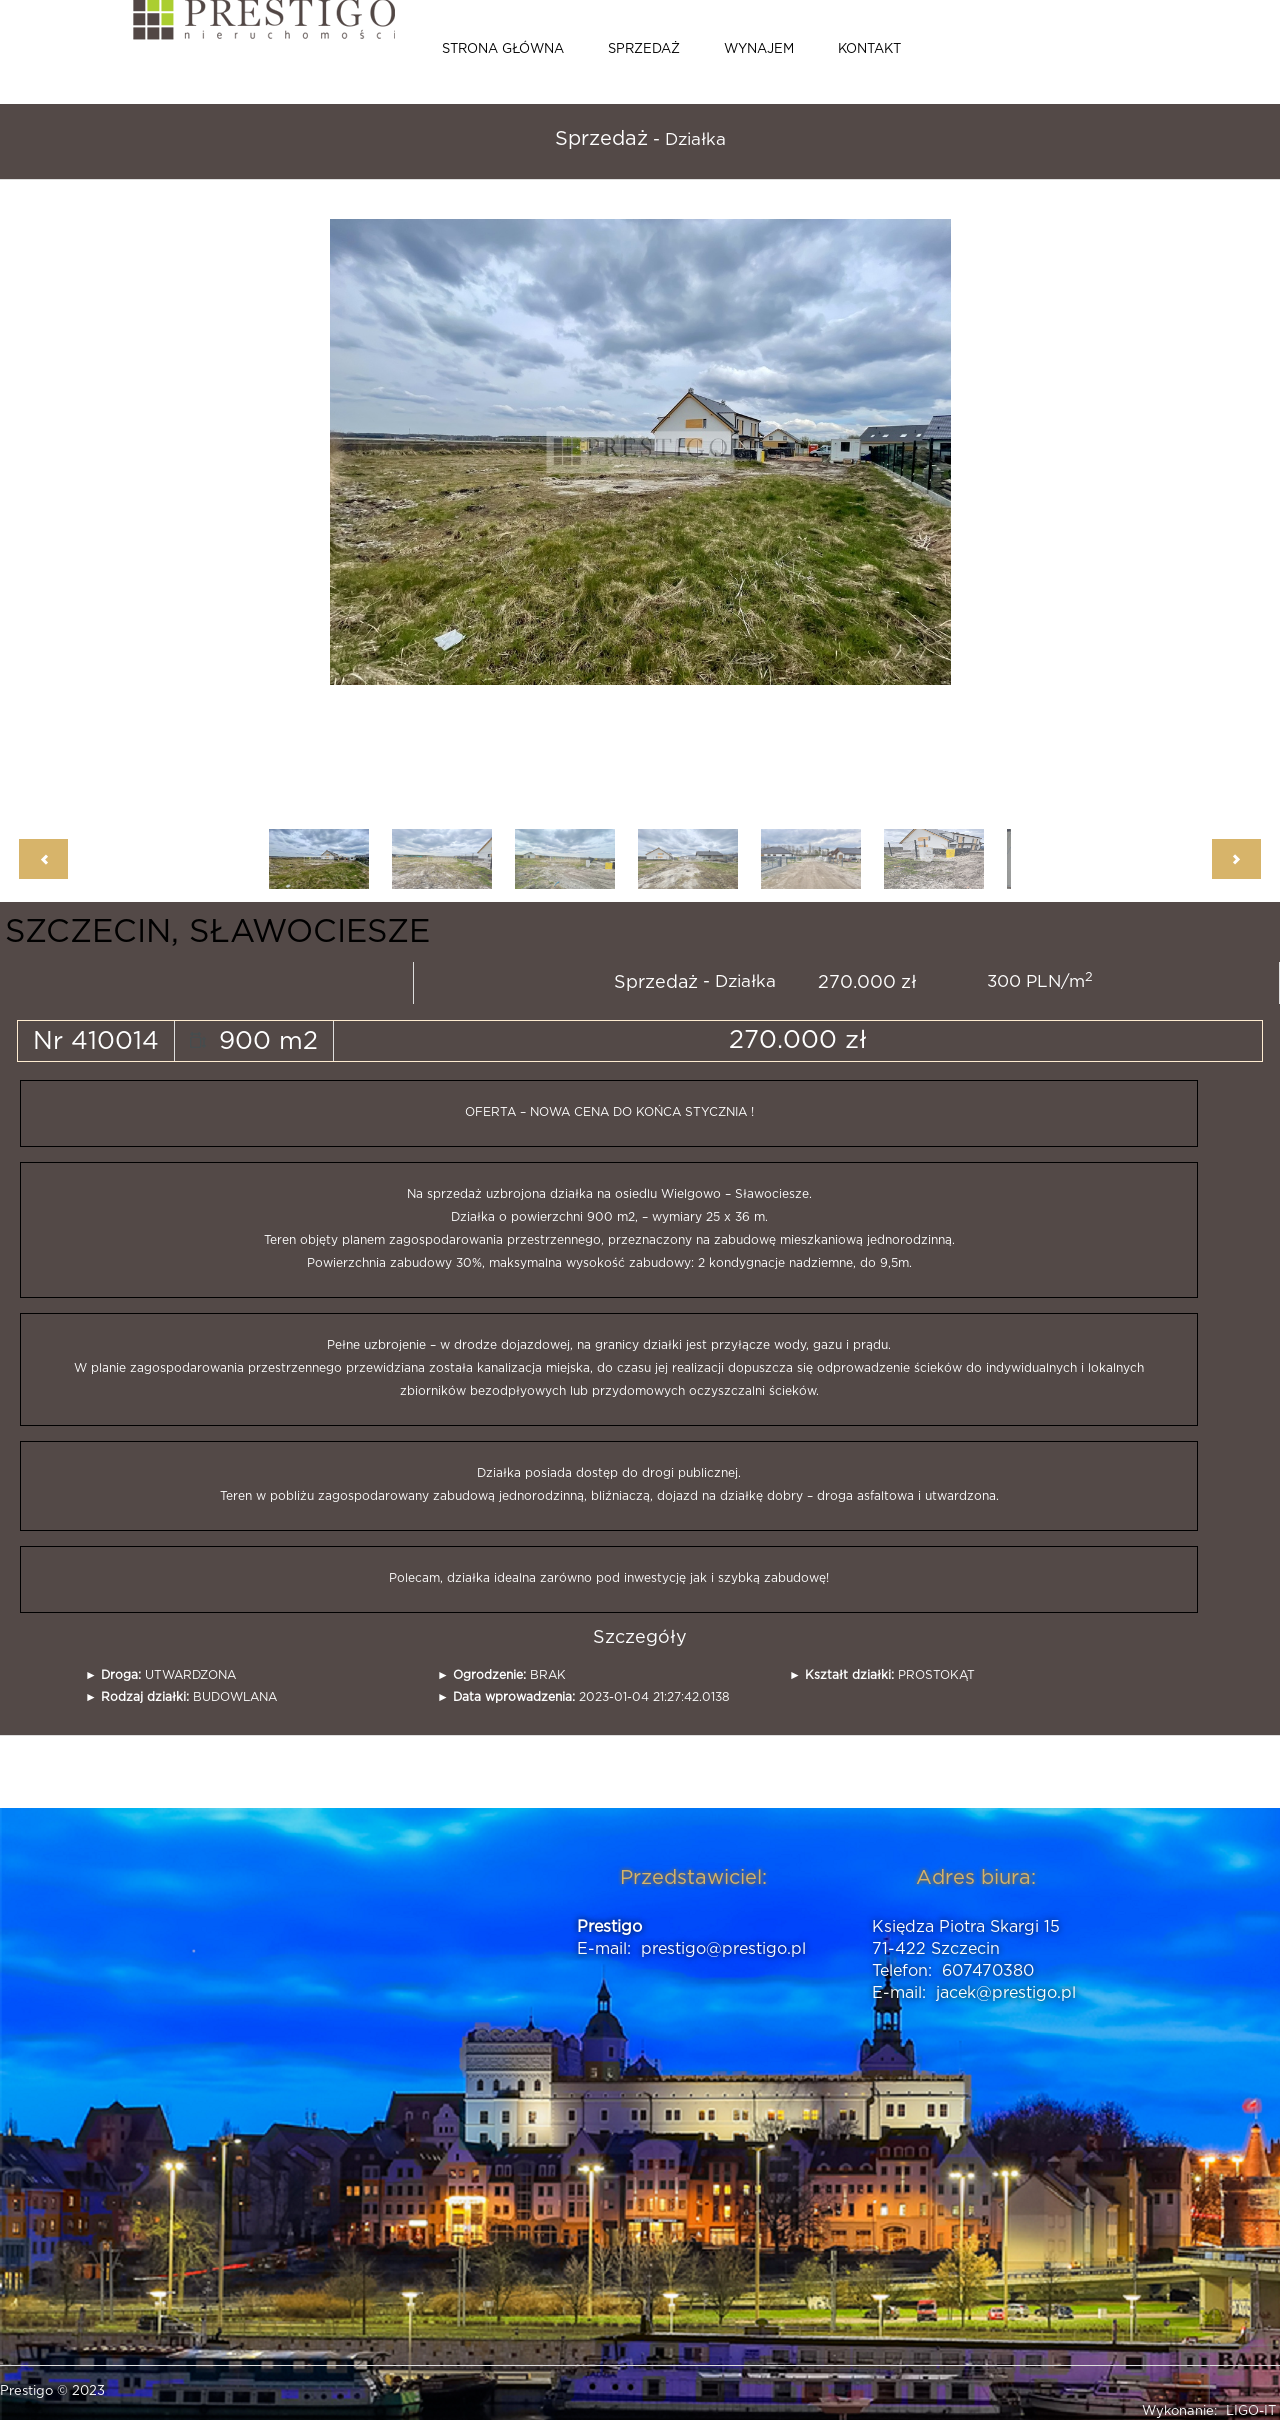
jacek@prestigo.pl (1006, 1993)
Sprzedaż (644, 49)
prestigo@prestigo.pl (723, 1949)
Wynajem (759, 49)
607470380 (988, 1971)
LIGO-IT (1251, 2411)
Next (1236, 859)
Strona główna (503, 49)
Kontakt (869, 49)
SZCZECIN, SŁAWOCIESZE (217, 932)
